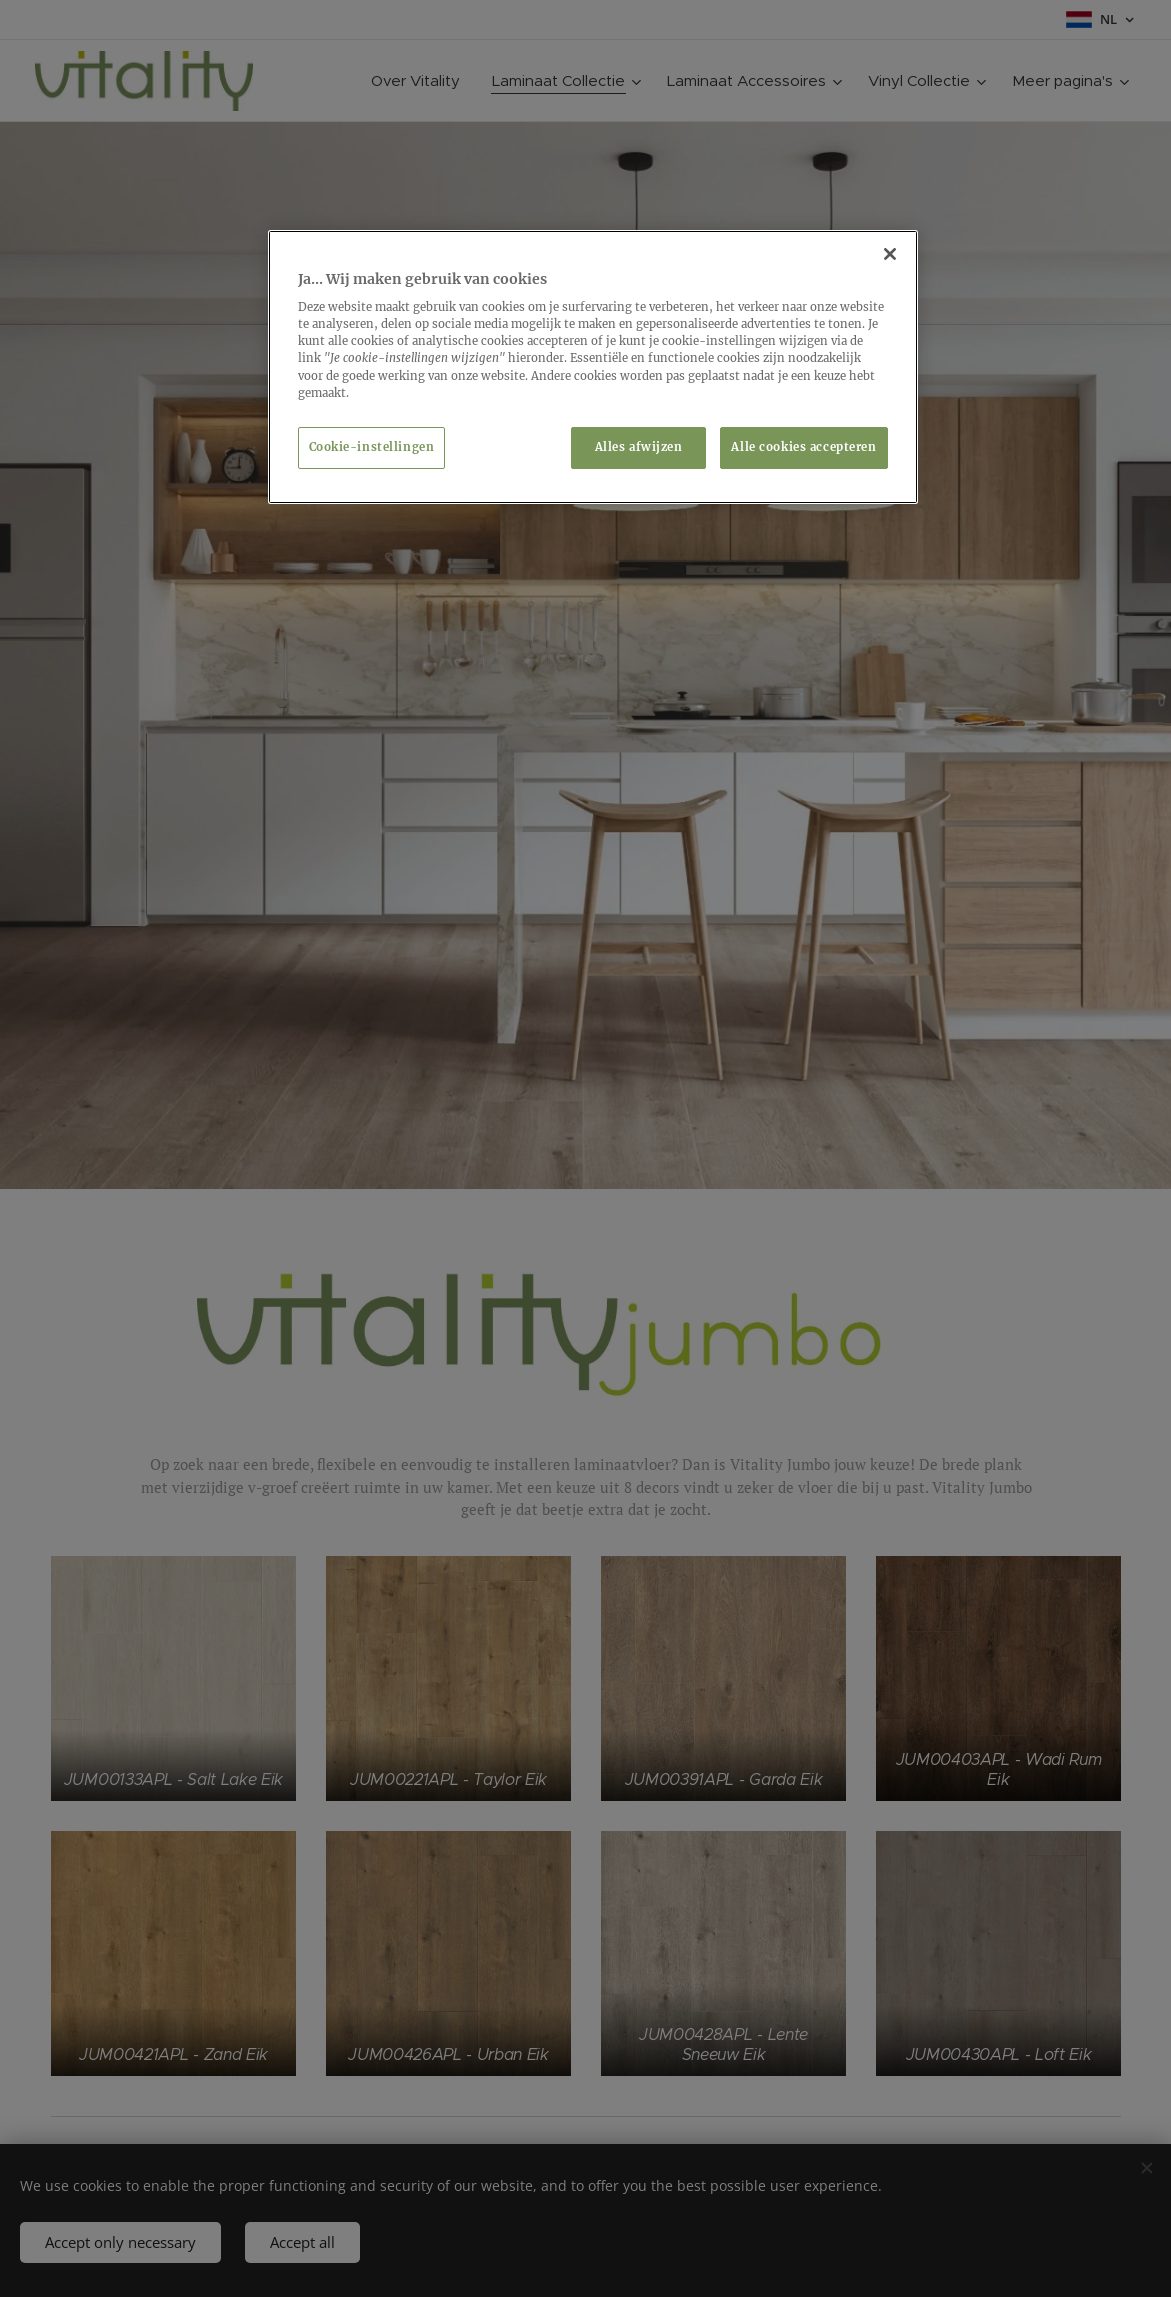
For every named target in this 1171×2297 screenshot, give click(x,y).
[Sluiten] (890, 254)
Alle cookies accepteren (803, 447)
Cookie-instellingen (372, 447)
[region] (593, 367)
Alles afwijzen (639, 447)
